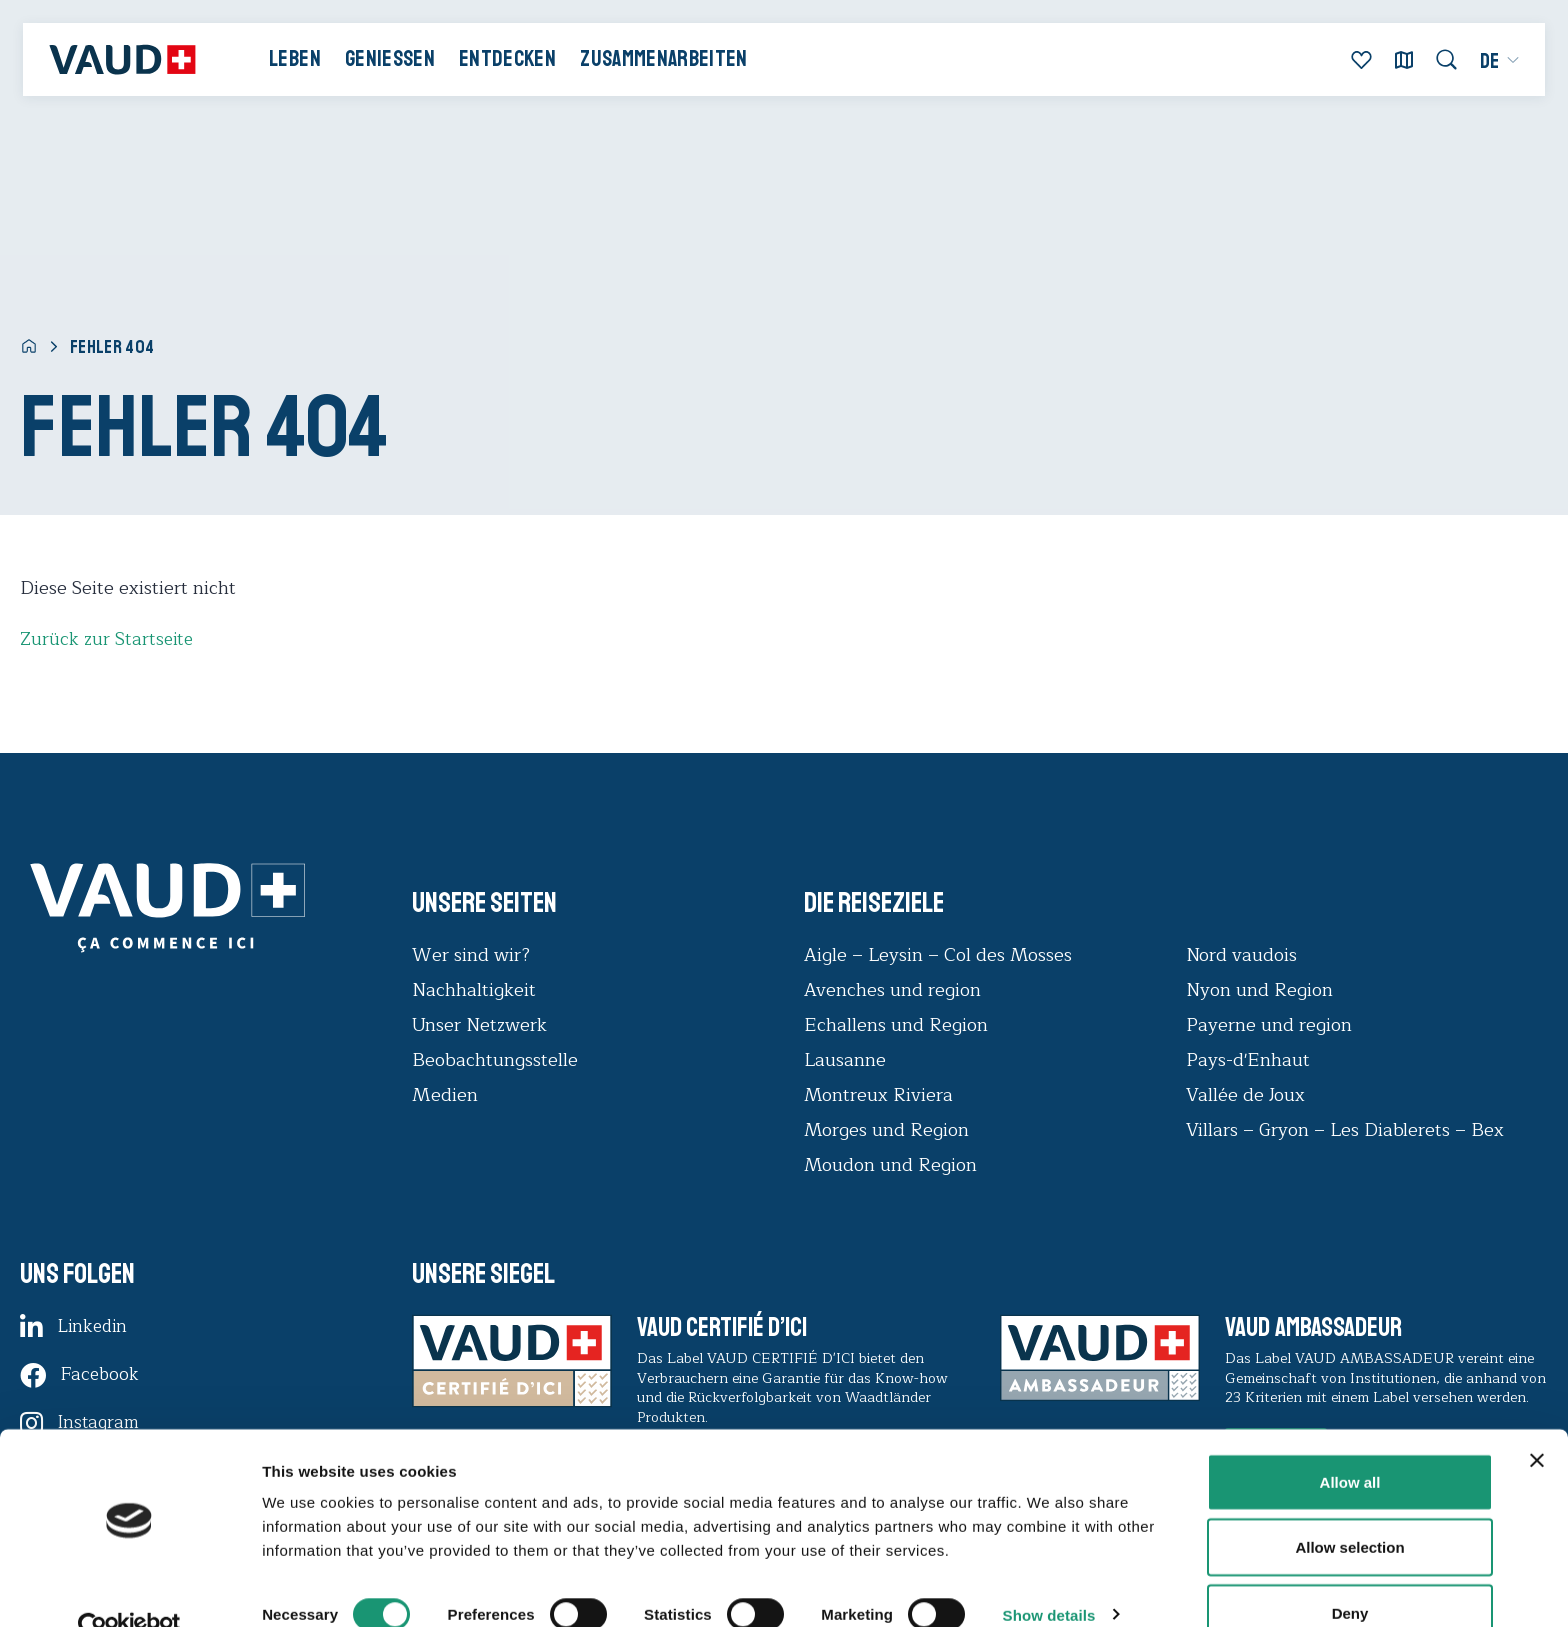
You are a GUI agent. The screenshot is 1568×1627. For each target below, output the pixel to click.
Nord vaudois (1241, 955)
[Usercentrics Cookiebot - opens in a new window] (129, 1588)
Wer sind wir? (471, 955)
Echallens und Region (898, 1025)
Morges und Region (889, 1130)
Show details (1049, 1575)
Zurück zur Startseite (108, 639)
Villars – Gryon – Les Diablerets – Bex (1350, 1130)
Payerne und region (1269, 1025)
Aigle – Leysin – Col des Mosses (938, 955)
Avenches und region (892, 990)
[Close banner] (1537, 1421)
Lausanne (845, 1060)
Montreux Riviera (878, 1095)
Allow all (1350, 1442)
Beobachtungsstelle (495, 1060)
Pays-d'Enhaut (1248, 1060)
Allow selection (1349, 1508)
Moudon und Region (890, 1165)
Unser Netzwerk (479, 1025)
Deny (1350, 1573)
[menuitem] (1493, 64)
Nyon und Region (1262, 990)
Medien (445, 1095)
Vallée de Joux (1245, 1095)
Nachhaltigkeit (474, 990)
